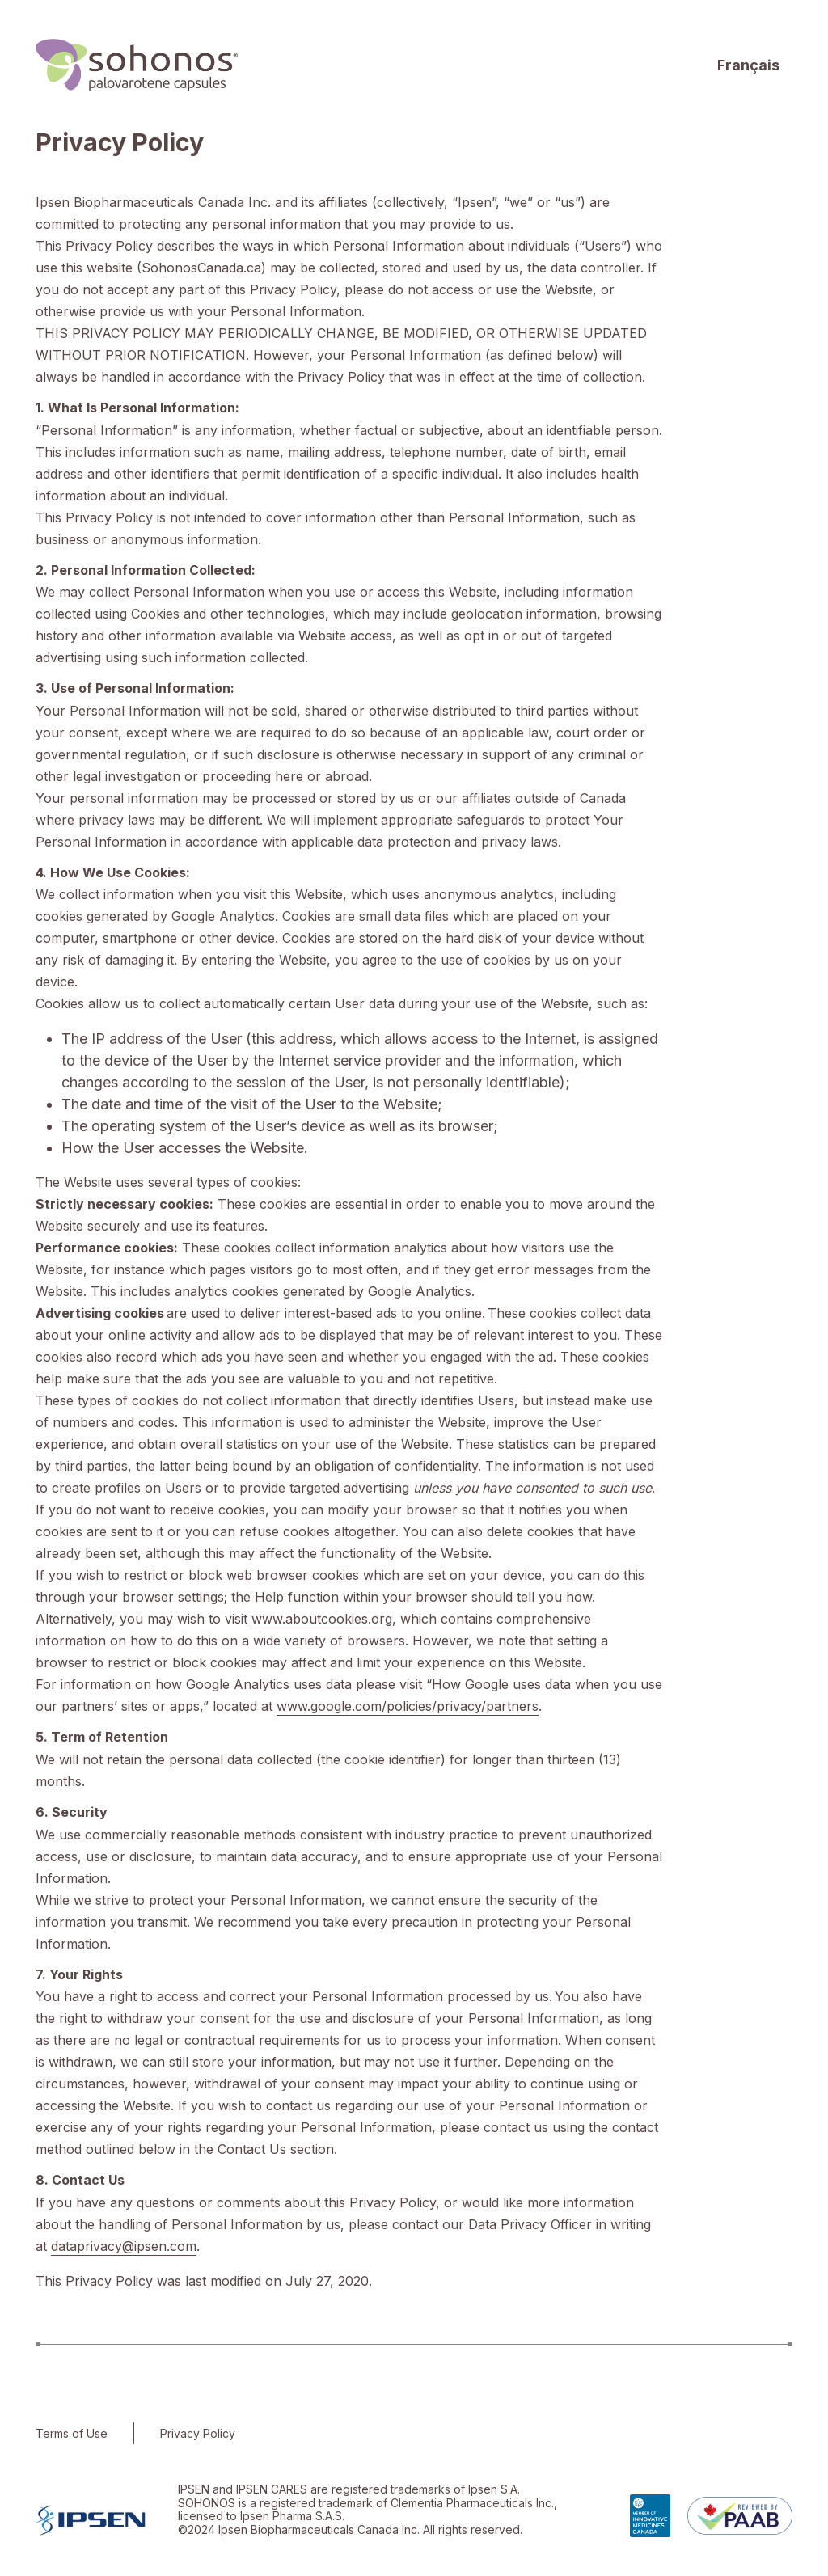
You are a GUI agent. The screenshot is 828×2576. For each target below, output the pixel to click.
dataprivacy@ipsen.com (123, 2246)
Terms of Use (72, 2433)
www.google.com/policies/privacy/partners (408, 1706)
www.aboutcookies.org (321, 1619)
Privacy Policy (197, 2433)
